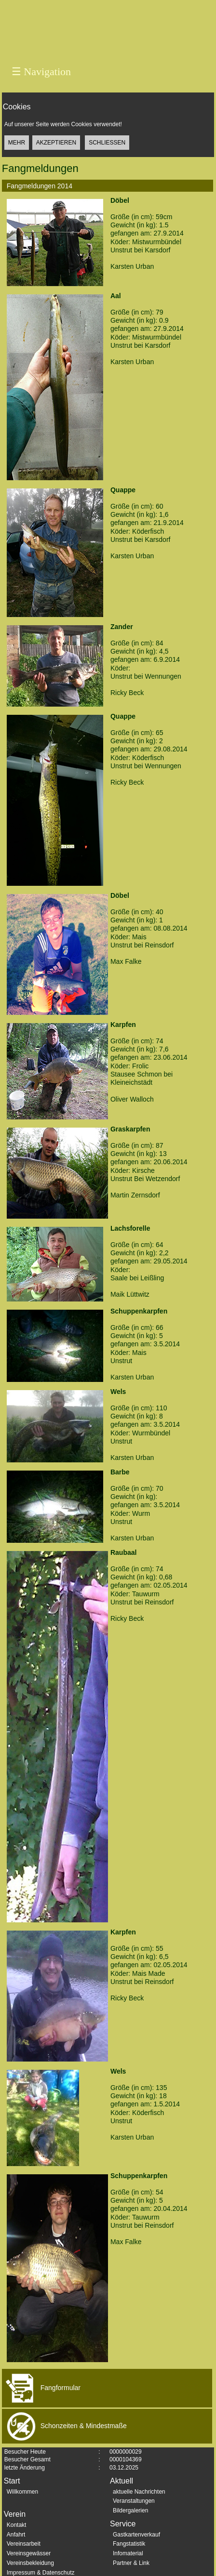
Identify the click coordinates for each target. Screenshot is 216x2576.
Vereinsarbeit (23, 2543)
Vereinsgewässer (29, 2553)
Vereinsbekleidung (30, 2563)
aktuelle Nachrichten (139, 2491)
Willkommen (22, 2491)
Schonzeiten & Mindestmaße (64, 2426)
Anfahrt (16, 2534)
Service (122, 2524)
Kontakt (17, 2525)
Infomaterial (128, 2553)
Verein (15, 2514)
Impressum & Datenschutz (41, 2572)
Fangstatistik (129, 2543)
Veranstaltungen (134, 2500)
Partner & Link (131, 2563)
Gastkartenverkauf (136, 2534)
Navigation (41, 72)
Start (12, 2481)
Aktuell (121, 2481)
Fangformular (41, 2388)
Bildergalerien (130, 2510)
